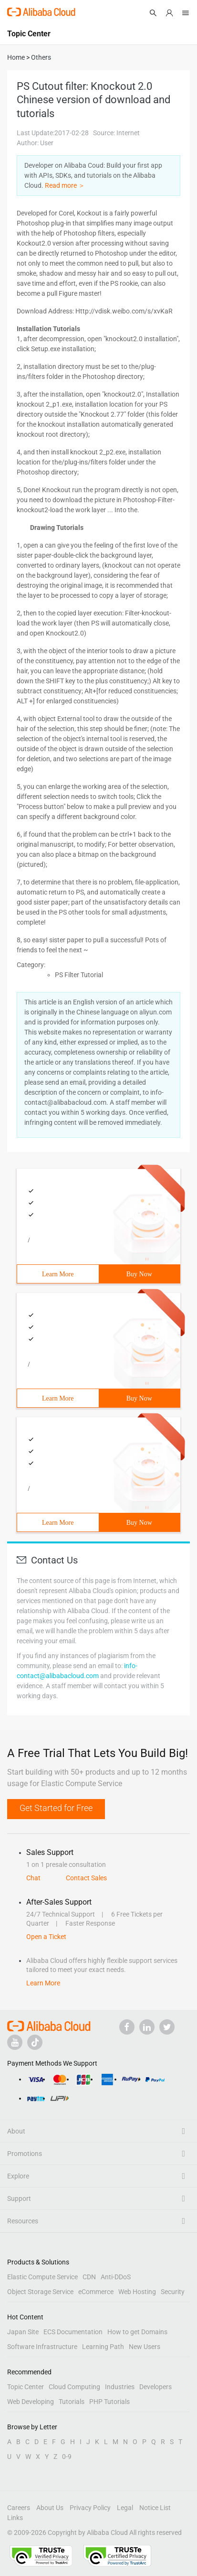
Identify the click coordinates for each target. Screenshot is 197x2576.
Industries (120, 2387)
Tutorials (71, 2401)
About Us (49, 2507)
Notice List (155, 2507)
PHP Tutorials (109, 2401)
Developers (155, 2387)
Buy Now (139, 1274)
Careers (18, 2507)
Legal (125, 2507)
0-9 (67, 2456)
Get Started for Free (56, 1808)
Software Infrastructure (42, 2346)
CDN (89, 2277)
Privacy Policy (90, 2507)
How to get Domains (137, 2332)
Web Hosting (137, 2292)
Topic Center (25, 2387)
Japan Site (23, 2332)
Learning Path (103, 2346)
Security (173, 2292)
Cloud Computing (74, 2387)
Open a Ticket (46, 1936)
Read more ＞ (65, 185)
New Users (144, 2346)
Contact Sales (86, 1878)
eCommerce (96, 2292)
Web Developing (30, 2401)
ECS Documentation (73, 2332)
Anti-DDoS (116, 2277)
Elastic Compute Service (42, 2277)
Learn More (57, 1274)
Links (15, 2518)
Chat (33, 1878)
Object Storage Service (40, 2292)
